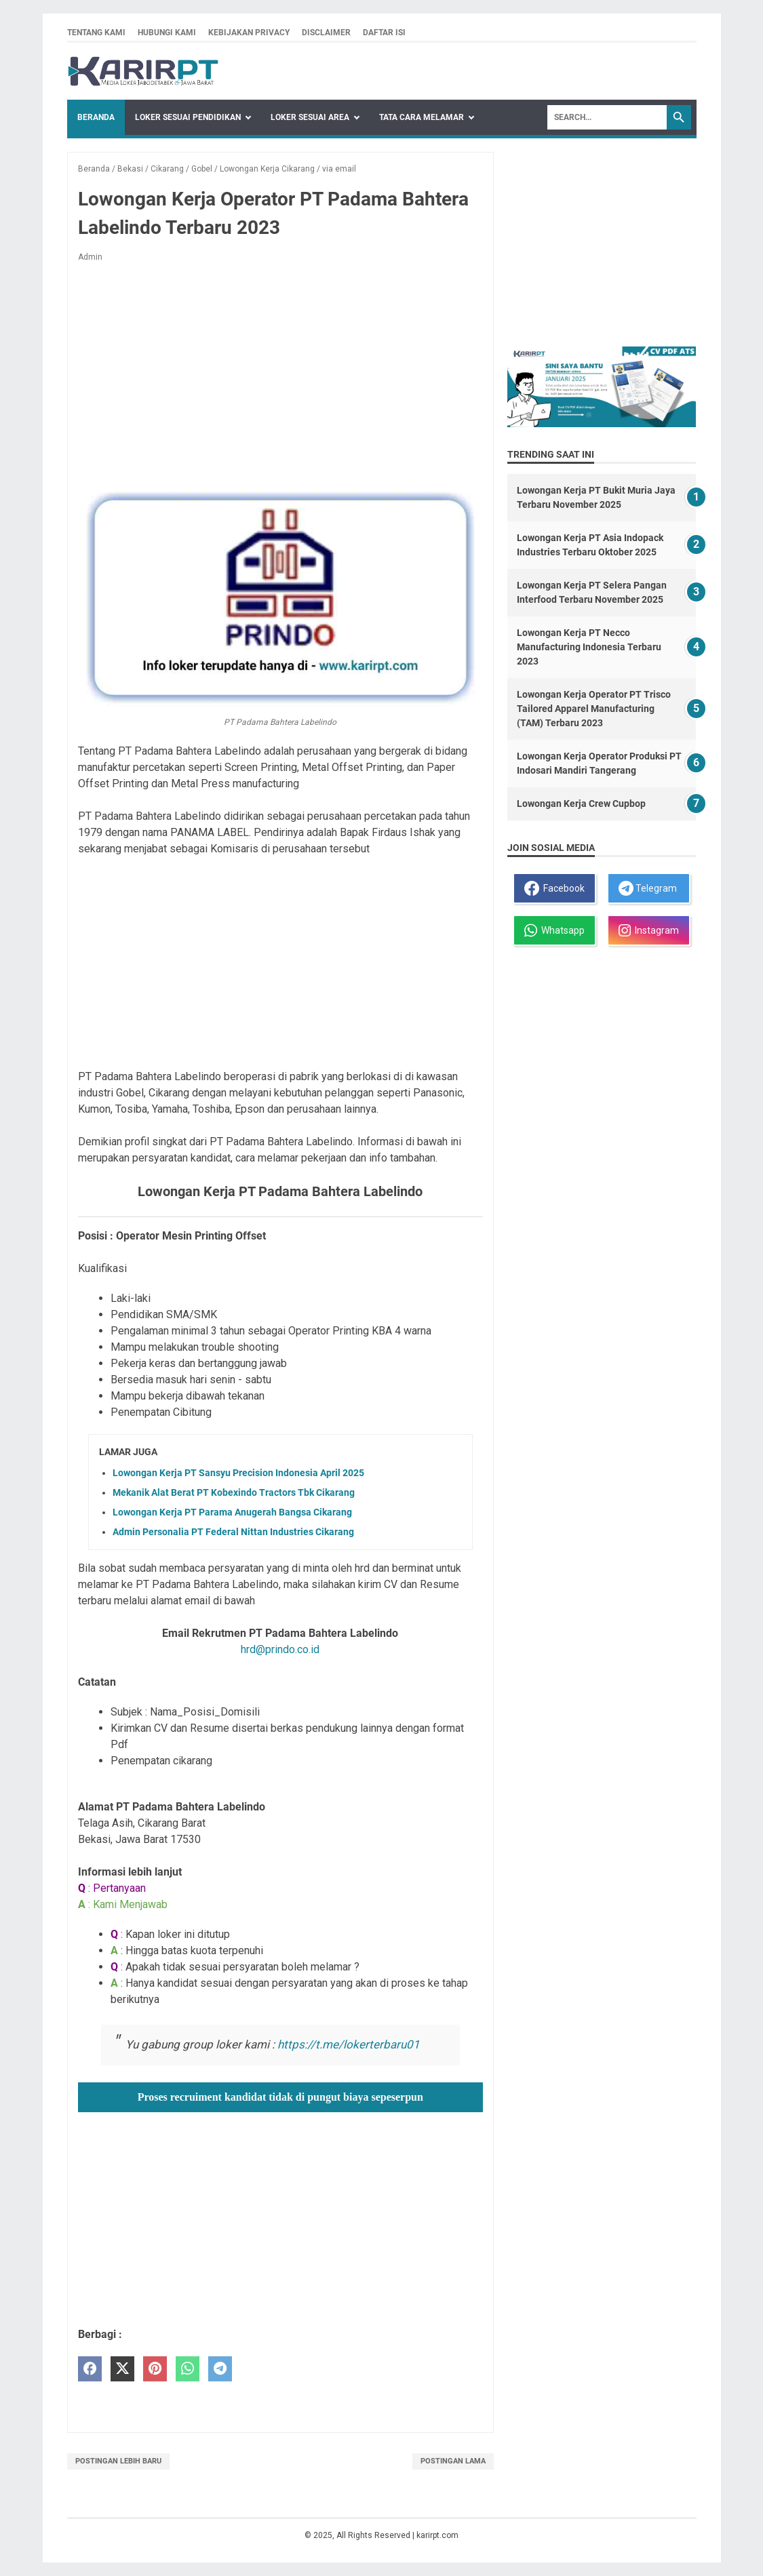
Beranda (96, 117)
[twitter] (122, 2368)
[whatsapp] (187, 2368)
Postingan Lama (453, 2461)
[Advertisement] (280, 374)
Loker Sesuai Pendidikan (188, 117)
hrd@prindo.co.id (280, 1649)
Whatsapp (554, 930)
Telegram (648, 888)
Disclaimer (326, 32)
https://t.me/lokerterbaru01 (348, 2044)
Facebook (554, 888)
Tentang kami (96, 32)
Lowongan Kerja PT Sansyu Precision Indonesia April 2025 (238, 1472)
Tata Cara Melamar (421, 117)
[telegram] (220, 2368)
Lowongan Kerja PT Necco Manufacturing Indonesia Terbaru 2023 (589, 647)
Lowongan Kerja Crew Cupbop (581, 803)
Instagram (649, 930)
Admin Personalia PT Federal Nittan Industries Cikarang (233, 1531)
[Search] (607, 117)
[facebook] (90, 2368)
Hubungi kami (167, 32)
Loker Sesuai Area (310, 117)
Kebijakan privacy (249, 32)
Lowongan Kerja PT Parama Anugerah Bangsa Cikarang (232, 1512)
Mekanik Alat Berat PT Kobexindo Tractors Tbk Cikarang (234, 1492)
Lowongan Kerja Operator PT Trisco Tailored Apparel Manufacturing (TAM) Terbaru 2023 (594, 708)
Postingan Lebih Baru (118, 2461)
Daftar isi (384, 32)
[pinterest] (155, 2368)
